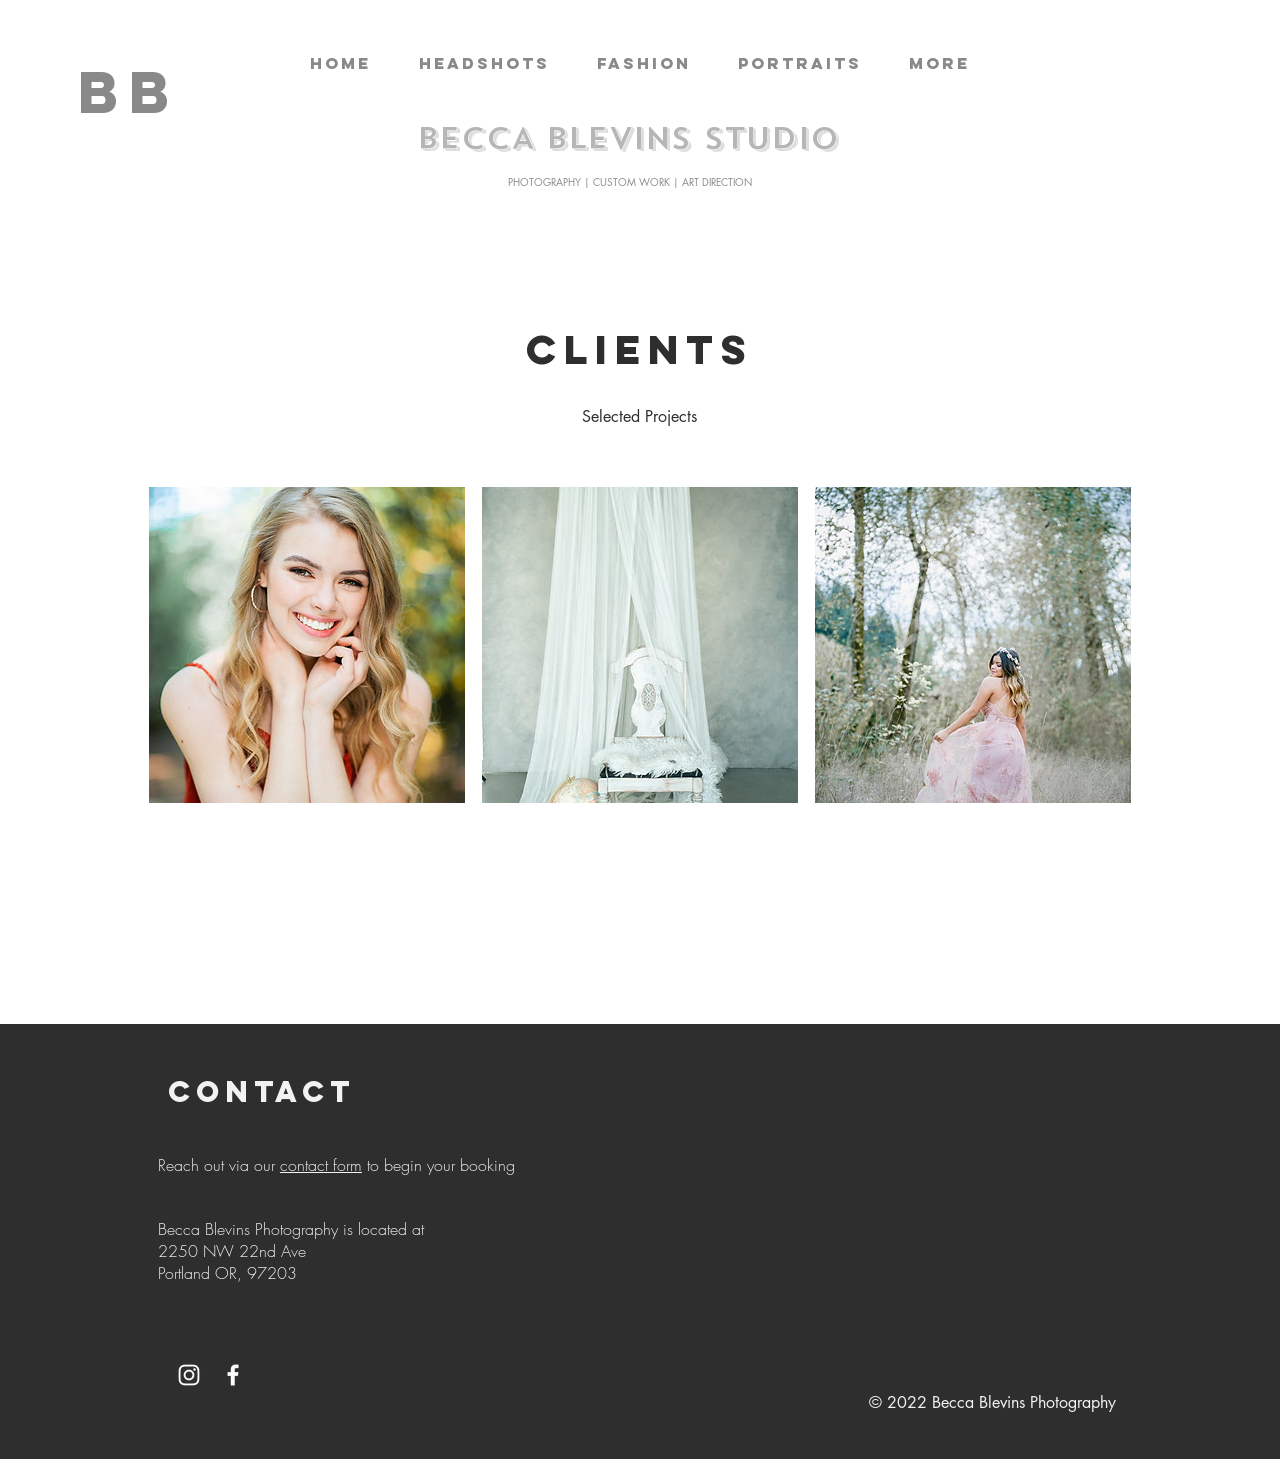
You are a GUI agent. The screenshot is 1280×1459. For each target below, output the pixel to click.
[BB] (129, 91)
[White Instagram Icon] (189, 1375)
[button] (484, 63)
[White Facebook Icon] (233, 1375)
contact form (321, 1165)
